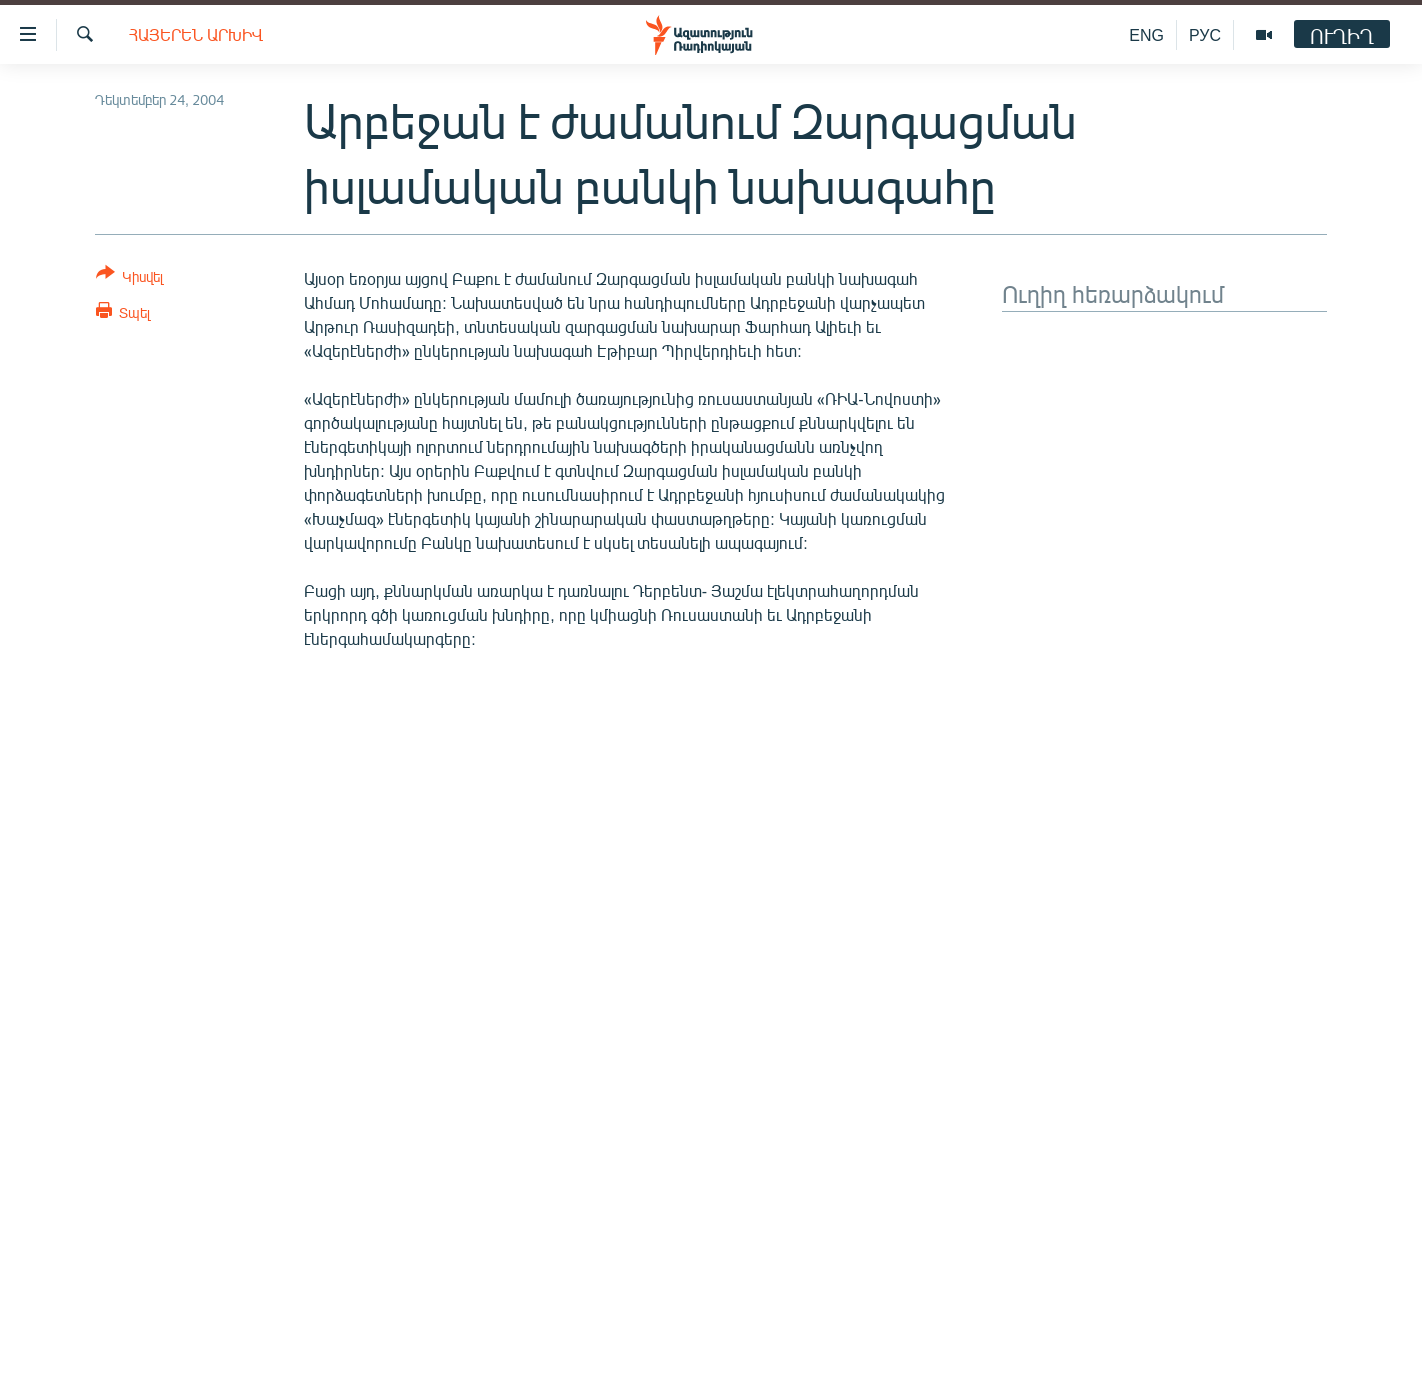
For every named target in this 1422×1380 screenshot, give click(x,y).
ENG (1146, 34)
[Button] (129, 278)
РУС (1205, 34)
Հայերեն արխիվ (196, 34)
